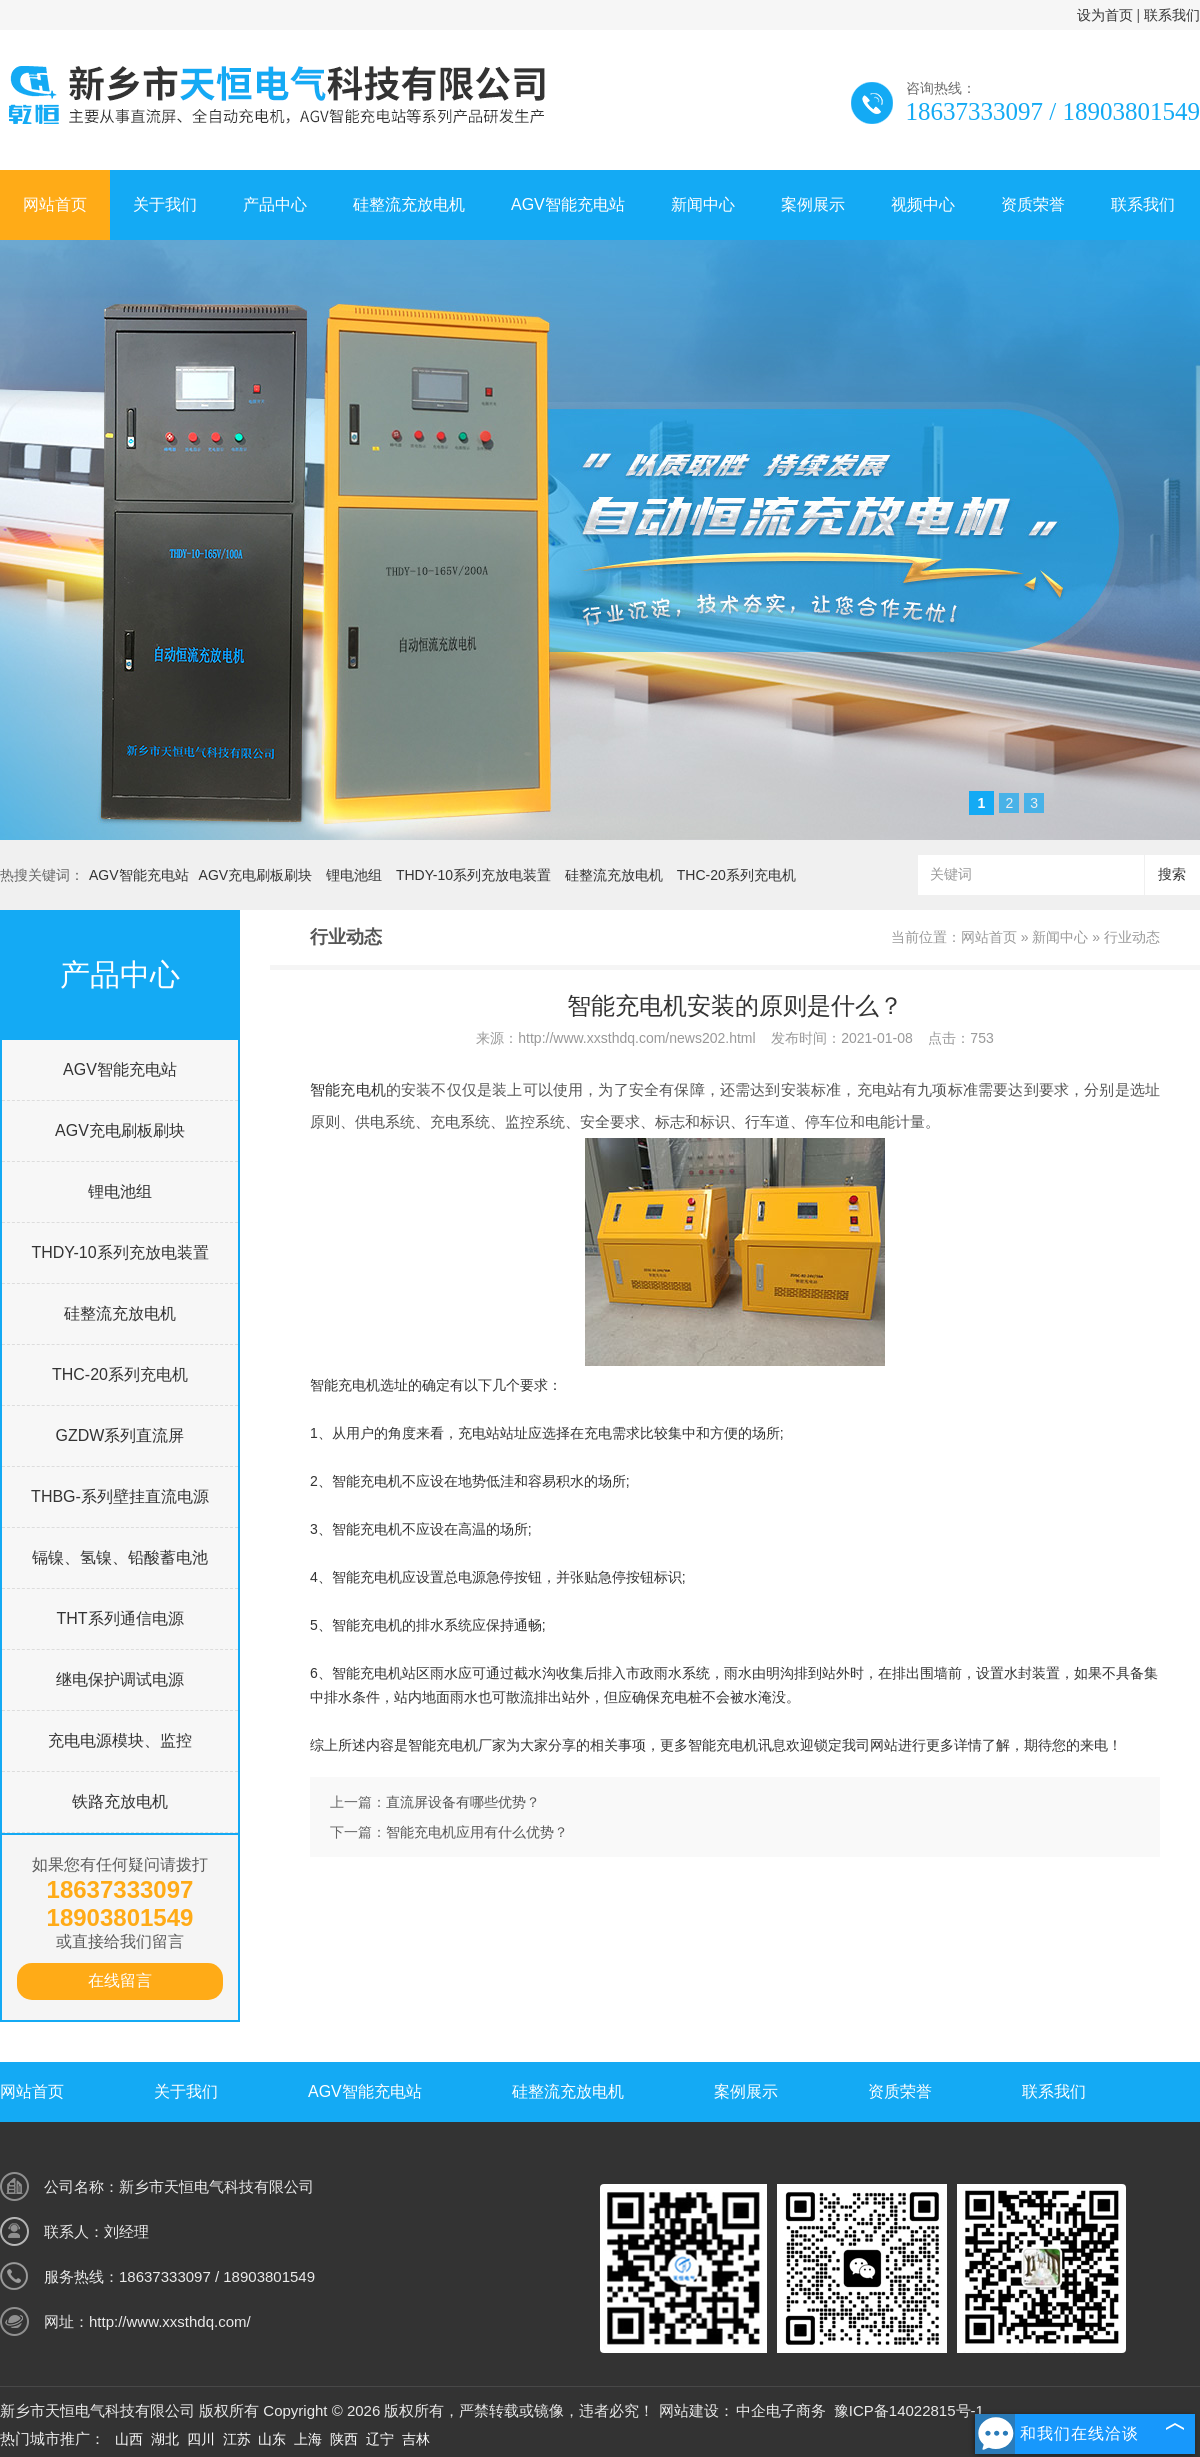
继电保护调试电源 (120, 1679)
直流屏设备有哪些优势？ (463, 1802)
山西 (129, 2439)
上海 (308, 2439)
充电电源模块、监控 (120, 1740)
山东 (272, 2439)
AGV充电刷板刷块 (256, 875)
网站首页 (55, 204)
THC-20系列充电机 (736, 875)
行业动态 (1132, 937)
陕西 (344, 2439)
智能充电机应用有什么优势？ (477, 1832)
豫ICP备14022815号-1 (909, 2410)
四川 (201, 2439)
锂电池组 (354, 875)
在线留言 (120, 1980)
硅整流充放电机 (409, 204)
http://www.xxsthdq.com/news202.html (636, 1038)
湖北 (165, 2439)
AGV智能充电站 (568, 204)
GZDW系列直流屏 (120, 1435)
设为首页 (1105, 15)
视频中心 (923, 204)
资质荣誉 (1033, 204)
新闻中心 (703, 204)
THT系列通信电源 (119, 1618)
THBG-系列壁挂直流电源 (120, 1496)
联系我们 (1172, 15)
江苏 (237, 2439)
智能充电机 (348, 1089)
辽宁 (380, 2439)
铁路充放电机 (120, 1801)
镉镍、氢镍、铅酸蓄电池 (120, 1557)
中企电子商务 (781, 2410)
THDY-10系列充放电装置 (473, 875)
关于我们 (165, 204)
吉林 (416, 2439)
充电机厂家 (471, 1745)
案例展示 (813, 204)
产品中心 (275, 204)
